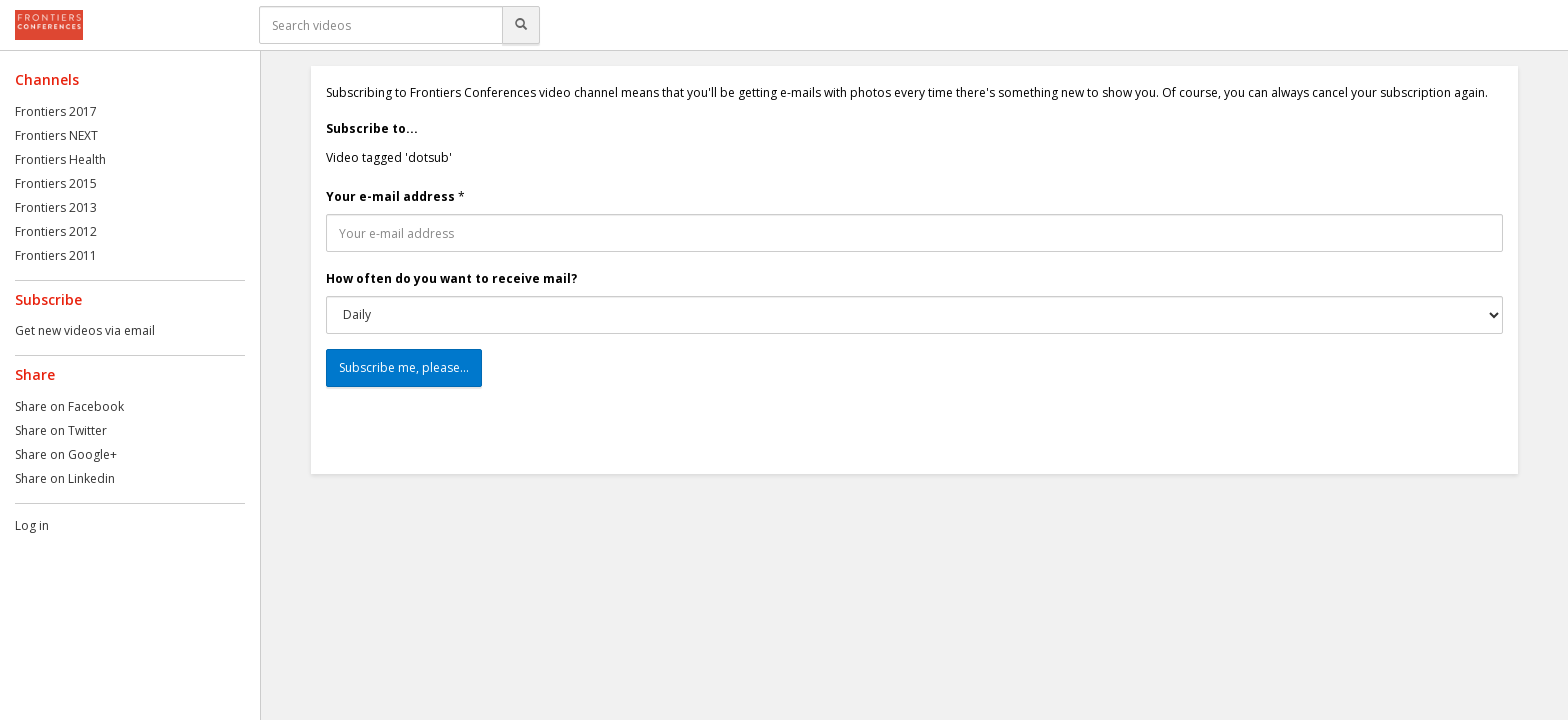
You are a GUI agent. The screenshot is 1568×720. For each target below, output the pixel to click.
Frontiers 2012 (56, 231)
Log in (32, 525)
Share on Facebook (69, 406)
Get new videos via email (85, 330)
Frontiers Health (60, 159)
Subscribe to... (372, 128)
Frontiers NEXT (56, 135)
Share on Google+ (66, 454)
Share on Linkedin (65, 478)
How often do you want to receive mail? (451, 278)
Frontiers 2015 (56, 183)
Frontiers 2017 (56, 111)
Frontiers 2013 (56, 207)
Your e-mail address (390, 196)
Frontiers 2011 (56, 255)
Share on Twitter (61, 430)
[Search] (521, 25)
